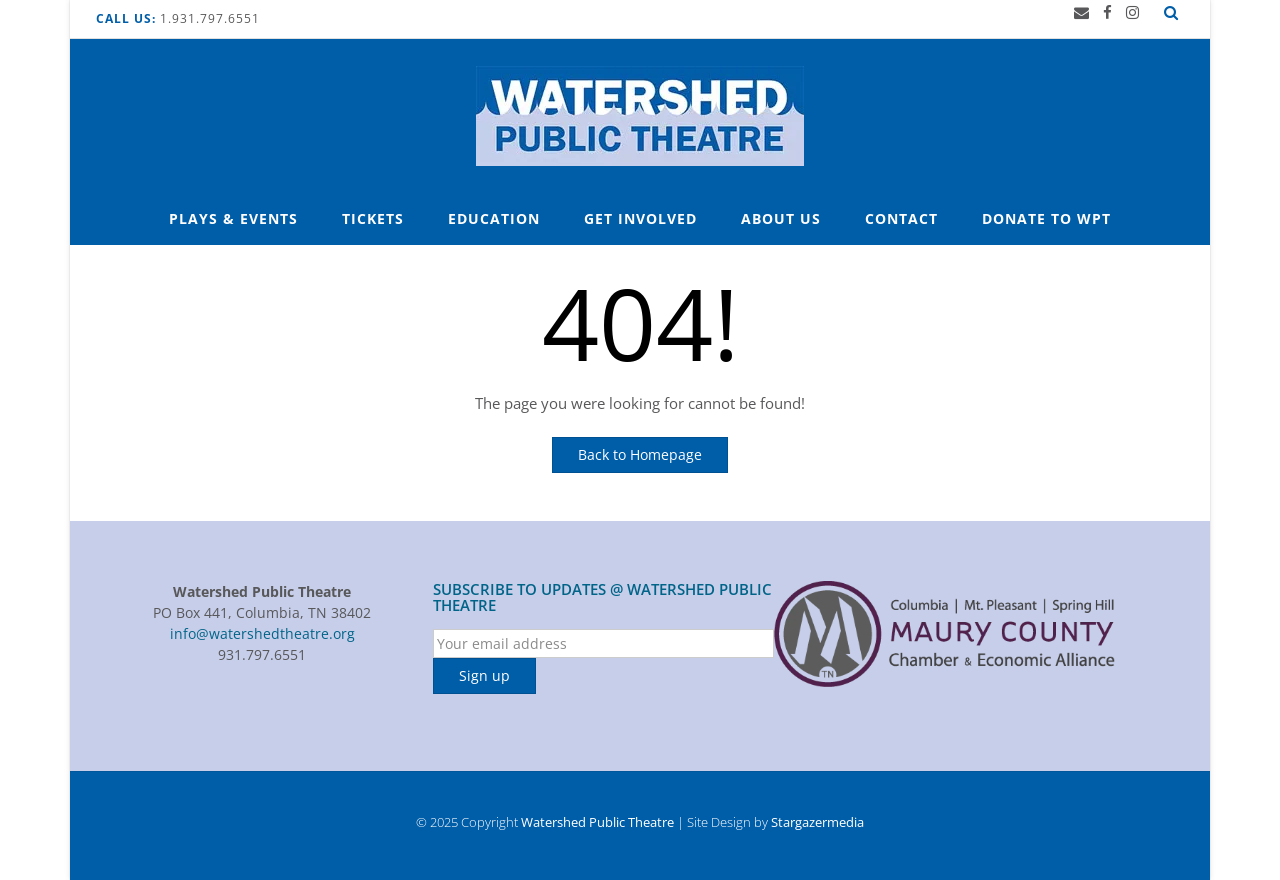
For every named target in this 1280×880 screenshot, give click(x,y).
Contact (901, 218)
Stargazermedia (817, 822)
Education (494, 218)
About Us (781, 218)
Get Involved (640, 218)
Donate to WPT (1046, 218)
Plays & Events (233, 218)
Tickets (373, 218)
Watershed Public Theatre (597, 822)
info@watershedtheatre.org (262, 633)
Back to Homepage (640, 454)
